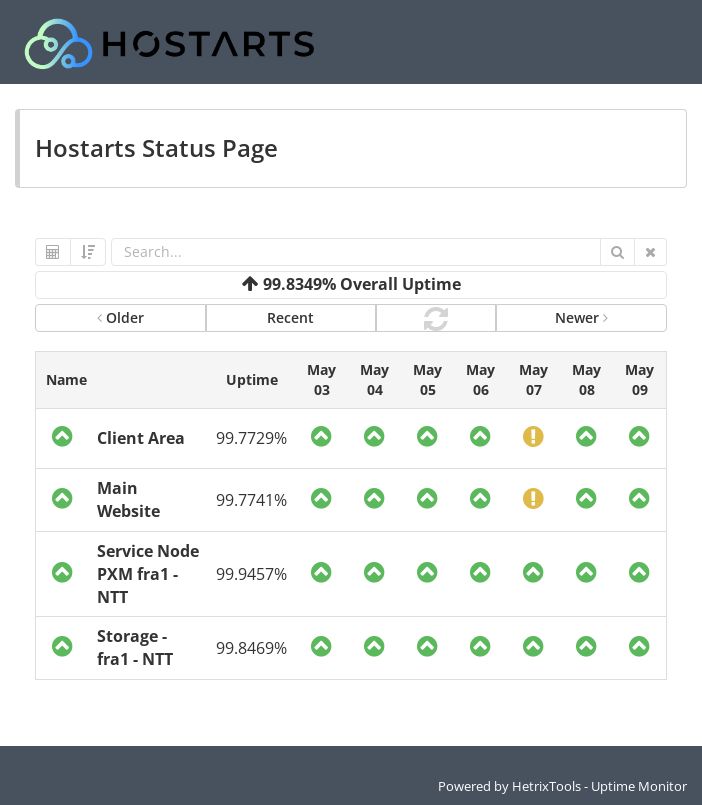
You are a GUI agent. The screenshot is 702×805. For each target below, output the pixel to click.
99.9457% (251, 574)
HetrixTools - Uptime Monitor (599, 786)
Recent (290, 317)
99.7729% (251, 438)
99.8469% (251, 648)
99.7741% (251, 500)
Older (120, 317)
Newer (581, 317)
